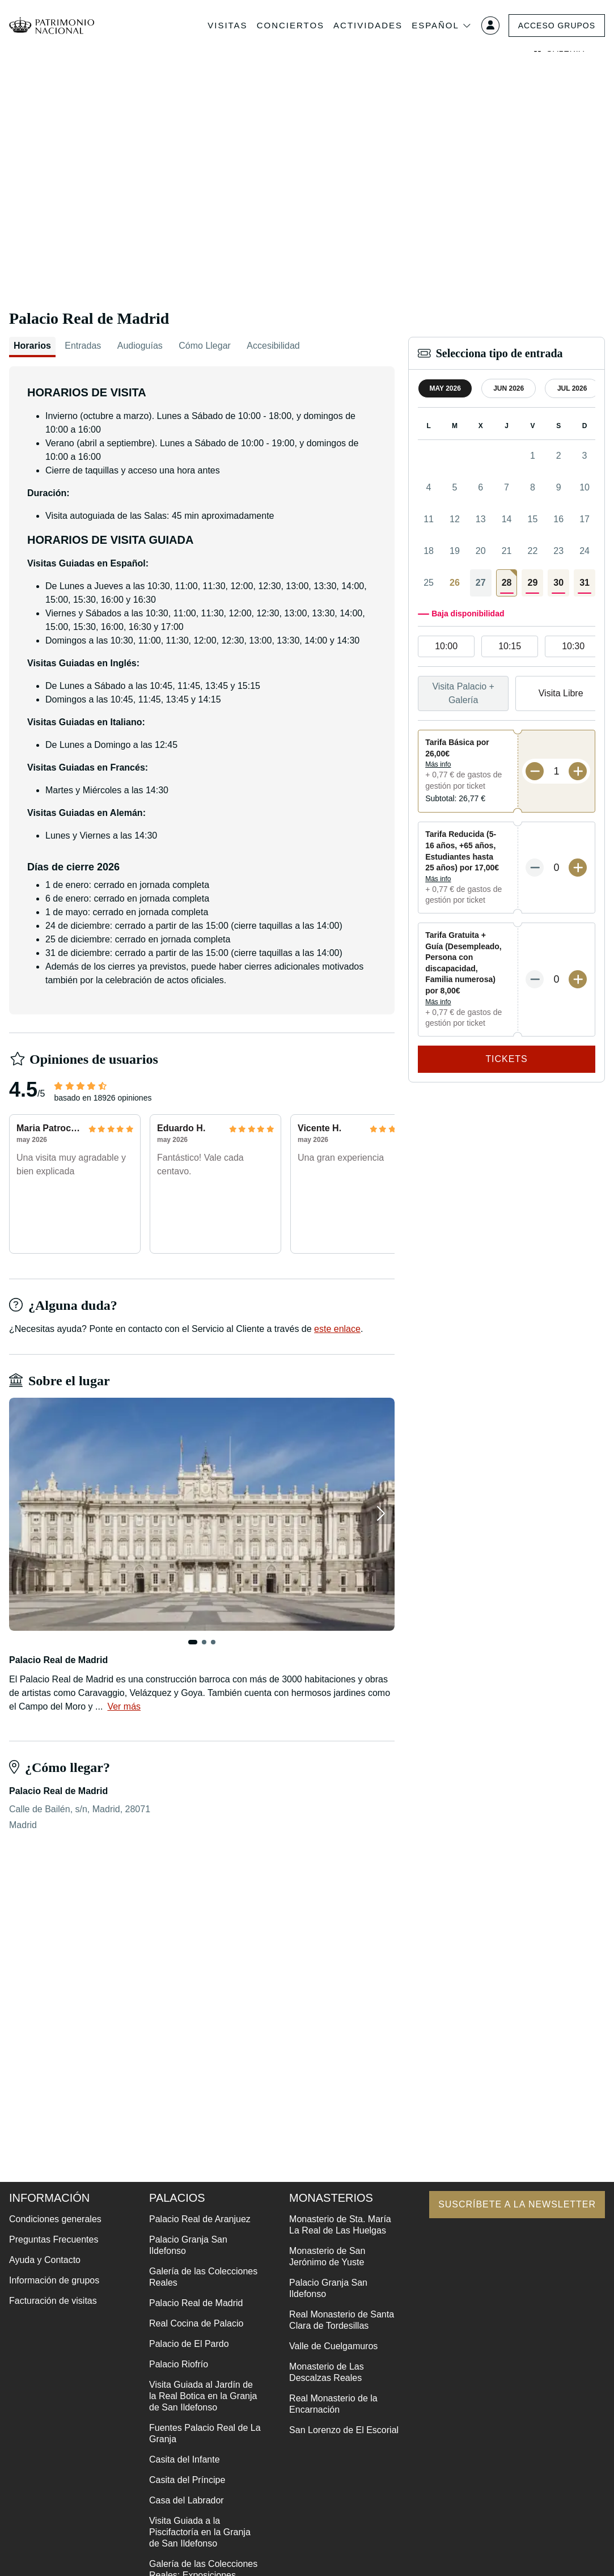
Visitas (227, 25)
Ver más (124, 1706)
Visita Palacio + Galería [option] (463, 693)
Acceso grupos (556, 25)
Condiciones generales (55, 2219)
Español (442, 25)
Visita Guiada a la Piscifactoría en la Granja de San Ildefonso (200, 2532)
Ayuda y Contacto (45, 2260)
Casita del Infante (184, 2459)
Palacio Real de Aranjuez (200, 2219)
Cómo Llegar (205, 345)
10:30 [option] (573, 646)
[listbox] (506, 647)
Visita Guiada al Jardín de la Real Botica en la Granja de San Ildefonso (203, 2396)
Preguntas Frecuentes (53, 2239)
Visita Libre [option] (561, 693)
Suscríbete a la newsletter (517, 2204)
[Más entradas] (577, 771)
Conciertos (290, 25)
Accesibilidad (273, 345)
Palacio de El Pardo (189, 2344)
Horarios (32, 345)
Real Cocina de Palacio (196, 2323)
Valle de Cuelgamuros (333, 2346)
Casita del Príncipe (187, 2480)
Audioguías (140, 345)
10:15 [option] (509, 646)
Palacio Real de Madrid (196, 2303)
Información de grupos (54, 2280)
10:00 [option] (446, 646)
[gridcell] (507, 583)
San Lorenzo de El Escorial (344, 2430)
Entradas (83, 345)
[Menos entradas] (534, 771)
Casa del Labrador (186, 2500)
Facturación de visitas (53, 2301)
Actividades (368, 25)
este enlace (337, 1329)
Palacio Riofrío (178, 2364)
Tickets (506, 1059)
